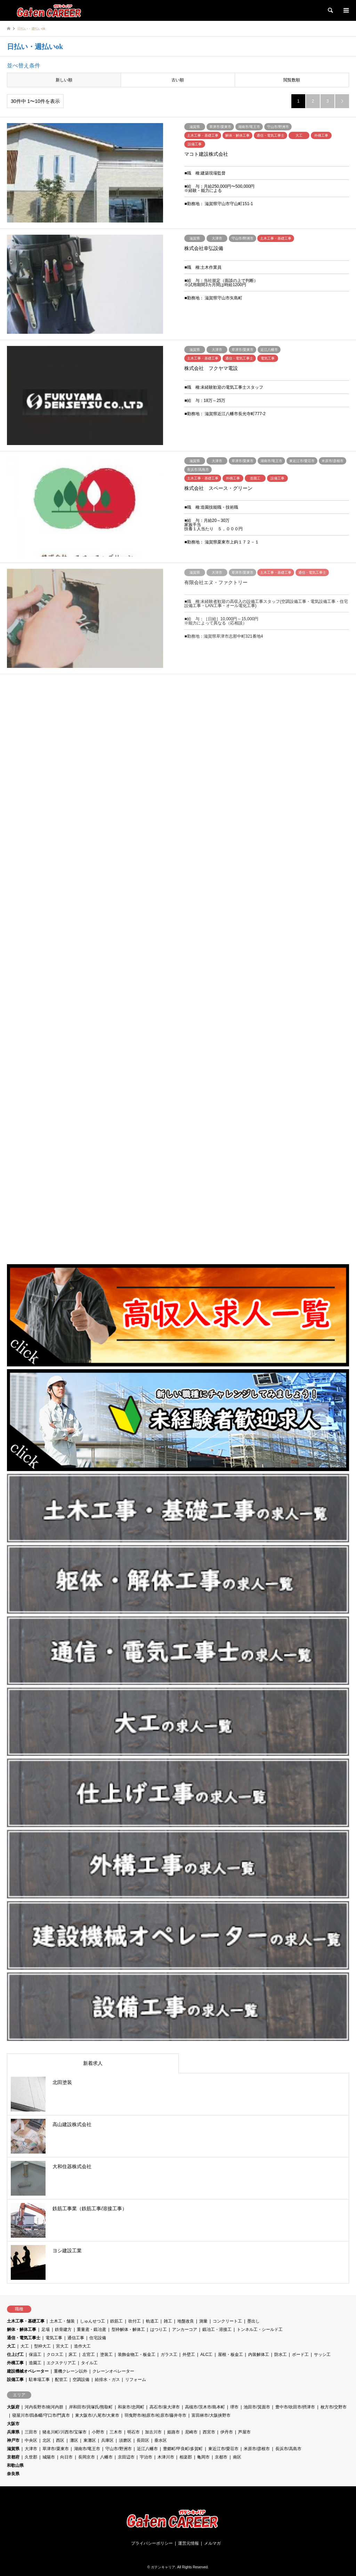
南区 (237, 2457)
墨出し (253, 2321)
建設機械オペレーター (28, 2371)
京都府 (13, 2457)
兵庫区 (107, 2440)
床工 (72, 2354)
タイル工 (89, 2362)
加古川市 (153, 2432)
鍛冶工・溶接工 (217, 2329)
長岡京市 (86, 2457)
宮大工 (62, 2346)
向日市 (66, 2457)
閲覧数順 (291, 80)
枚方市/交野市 (334, 2407)
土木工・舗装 (62, 2321)
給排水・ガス (107, 2379)
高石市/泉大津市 (164, 2407)
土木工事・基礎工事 (25, 2321)
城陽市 (48, 2457)
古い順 (177, 80)
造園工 (35, 2362)
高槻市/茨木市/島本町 (205, 2407)
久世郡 (31, 2457)
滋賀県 (13, 2448)
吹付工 (134, 2321)
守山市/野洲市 (118, 2448)
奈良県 (13, 2473)
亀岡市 (203, 2457)
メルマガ (212, 2543)
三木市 (116, 2432)
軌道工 (152, 2321)
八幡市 (106, 2457)
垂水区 (160, 2440)
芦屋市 (244, 2432)
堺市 (234, 2407)
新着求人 (93, 2063)
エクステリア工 (61, 2362)
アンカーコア (184, 2329)
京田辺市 (126, 2457)
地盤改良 (185, 2321)
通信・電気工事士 (23, 2337)
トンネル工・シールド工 (260, 2329)
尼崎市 (191, 2432)
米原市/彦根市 (257, 2448)
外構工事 (15, 2362)
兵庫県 (13, 2432)
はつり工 (158, 2329)
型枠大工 (42, 2346)
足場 (45, 2329)
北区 (46, 2440)
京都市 (221, 2457)
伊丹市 (226, 2432)
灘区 (74, 2440)
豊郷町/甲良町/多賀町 (183, 2448)
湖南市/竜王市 (87, 2448)
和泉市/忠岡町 (131, 2407)
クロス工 (55, 2354)
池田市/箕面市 (257, 2407)
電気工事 (54, 2337)
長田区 (143, 2440)
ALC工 (206, 2354)
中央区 (31, 2440)
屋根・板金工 (230, 2354)
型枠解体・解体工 (128, 2329)
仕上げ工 (15, 2354)
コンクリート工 (227, 2321)
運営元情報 (188, 2543)
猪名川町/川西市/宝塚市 (64, 2432)
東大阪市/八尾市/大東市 (97, 2415)
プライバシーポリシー (152, 2543)
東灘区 (89, 2440)
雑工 (168, 2321)
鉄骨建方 (63, 2329)
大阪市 (13, 2423)
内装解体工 (258, 2354)
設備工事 (15, 2379)
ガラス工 (169, 2354)
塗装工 (106, 2354)
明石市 (133, 2432)
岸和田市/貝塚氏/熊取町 (91, 2407)
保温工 (35, 2354)
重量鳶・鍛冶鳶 (91, 2329)
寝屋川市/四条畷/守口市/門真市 (41, 2415)
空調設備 (81, 2379)
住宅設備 (97, 2337)
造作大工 (82, 2346)
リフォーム (135, 2379)
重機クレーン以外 (70, 2371)
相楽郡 (185, 2457)
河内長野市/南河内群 (44, 2407)
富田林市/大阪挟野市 (211, 2415)
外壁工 (189, 2354)
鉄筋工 (116, 2321)
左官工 (88, 2354)
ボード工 (300, 2354)
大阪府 (13, 2407)
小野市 (98, 2432)
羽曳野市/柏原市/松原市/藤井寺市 (155, 2415)
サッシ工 (322, 2354)
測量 (203, 2321)
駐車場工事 (39, 2379)
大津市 (31, 2448)
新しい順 (64, 80)
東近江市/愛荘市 (223, 2448)
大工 (11, 2346)
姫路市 (173, 2432)
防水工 (280, 2354)
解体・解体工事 (21, 2329)
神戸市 (13, 2440)
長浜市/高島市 (288, 2448)
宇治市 (146, 2457)
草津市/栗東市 (55, 2448)
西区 (60, 2440)
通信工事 (75, 2337)
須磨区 (125, 2440)
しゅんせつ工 (92, 2321)
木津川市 (165, 2457)
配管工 (61, 2379)
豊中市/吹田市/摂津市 (295, 2407)
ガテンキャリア (163, 2567)
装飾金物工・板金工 (136, 2354)
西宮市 (209, 2432)
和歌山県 (15, 2465)
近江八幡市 (147, 2448)
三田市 (31, 2432)
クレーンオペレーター (113, 2371)
